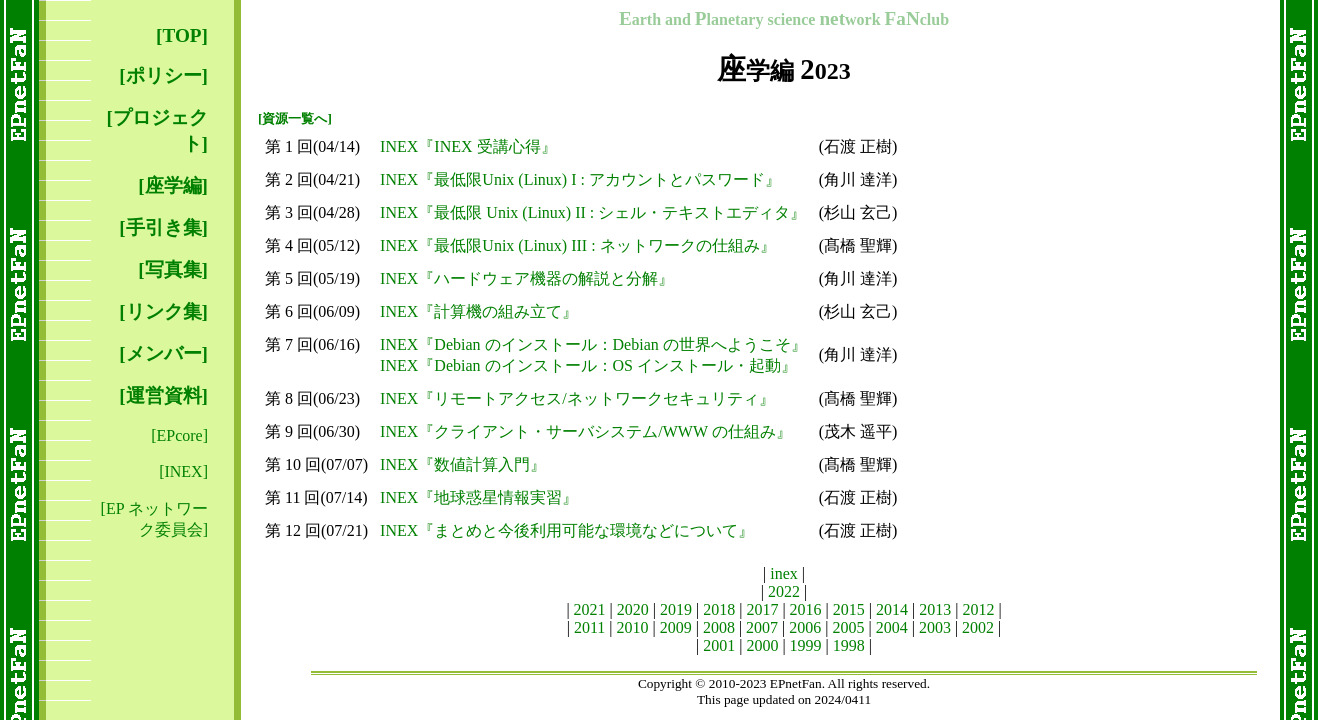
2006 (805, 627)
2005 (849, 627)
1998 (849, 645)
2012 (978, 609)
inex (784, 573)
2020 (633, 609)
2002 (978, 627)
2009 (676, 627)
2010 (632, 627)
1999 (806, 645)
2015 (849, 609)
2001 (719, 645)
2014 (892, 609)
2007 (762, 627)
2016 (806, 609)
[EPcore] (179, 435)
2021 (590, 609)
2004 (892, 627)
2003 (935, 627)
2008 (719, 627)
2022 (784, 591)
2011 (589, 627)
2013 (935, 609)
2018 (719, 609)
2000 (762, 645)
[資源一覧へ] (295, 118)
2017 (762, 609)
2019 (676, 609)
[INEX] (183, 471)
